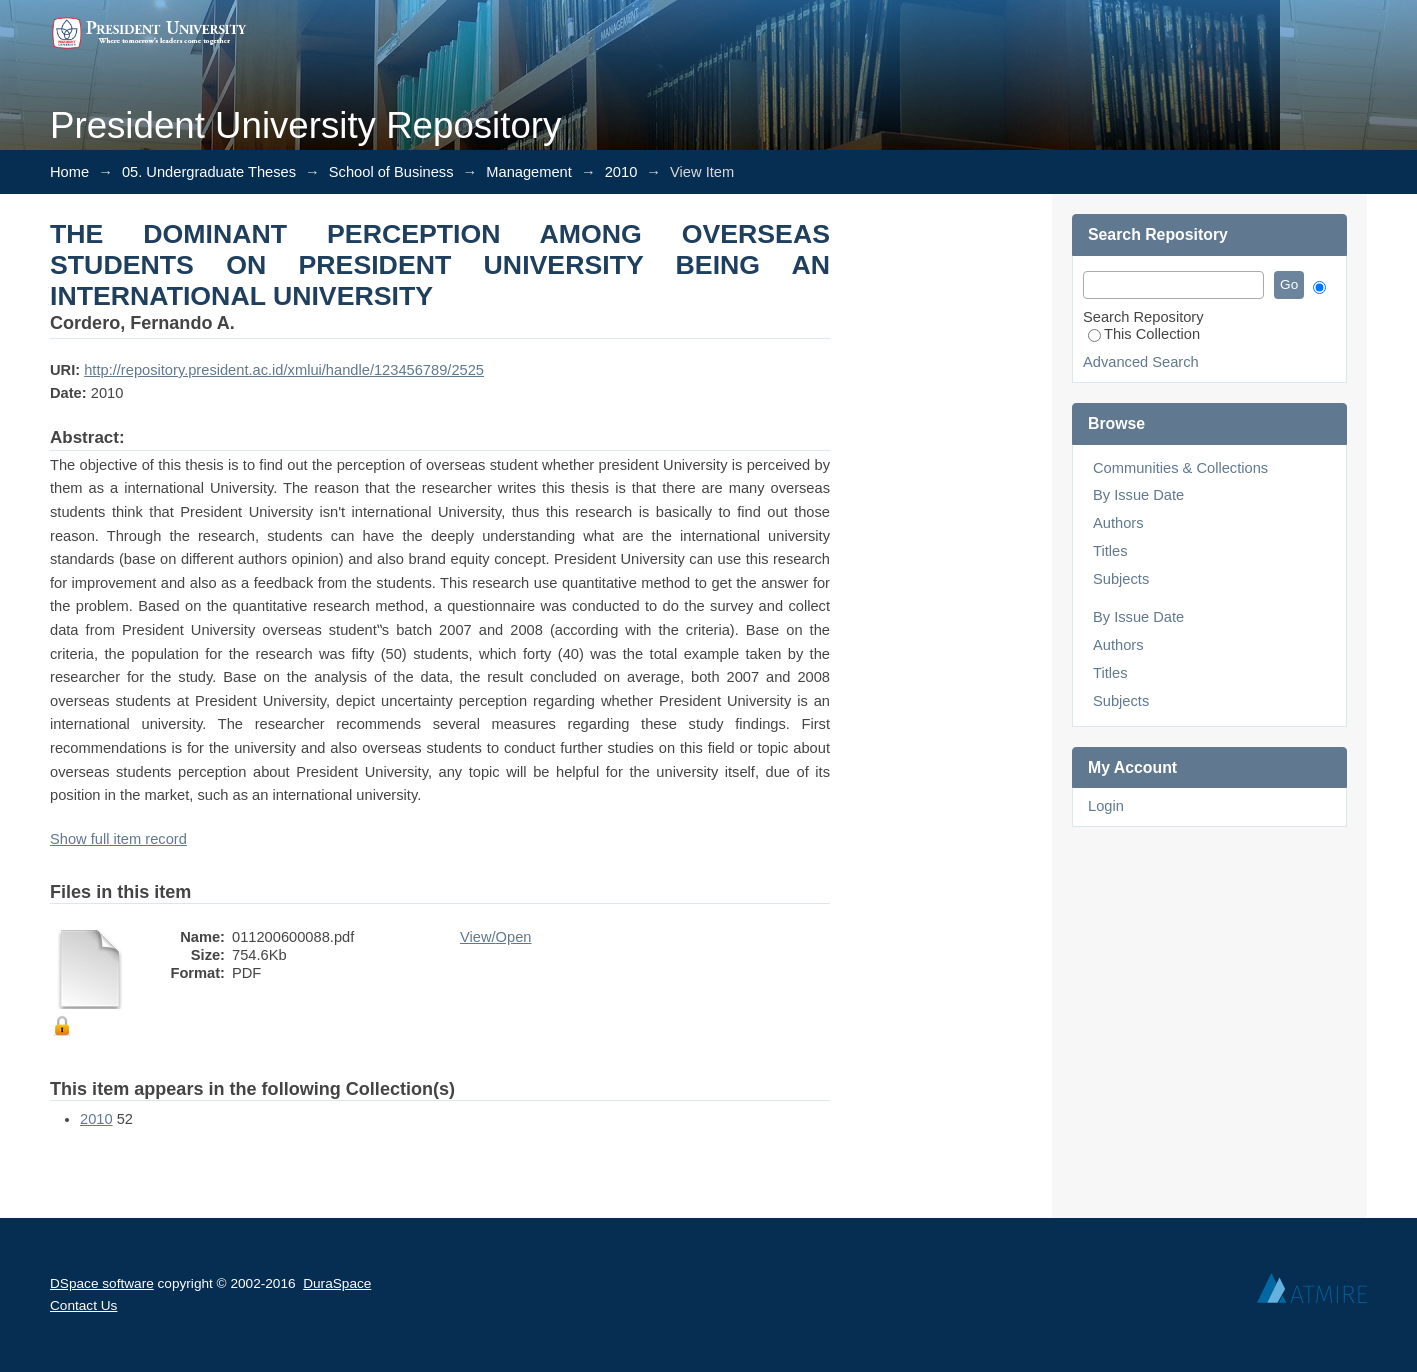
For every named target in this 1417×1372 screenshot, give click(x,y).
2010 (621, 172)
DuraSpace (337, 1283)
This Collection (1144, 334)
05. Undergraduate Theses (209, 172)
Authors (1118, 523)
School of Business (391, 172)
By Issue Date (1138, 495)
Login (1106, 806)
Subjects (1121, 579)
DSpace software (102, 1283)
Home (69, 172)
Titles (1110, 551)
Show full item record (118, 839)
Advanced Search (1141, 362)
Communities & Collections (1180, 468)
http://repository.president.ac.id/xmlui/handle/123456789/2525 (284, 370)
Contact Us (83, 1305)
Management (529, 172)
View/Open (495, 937)
